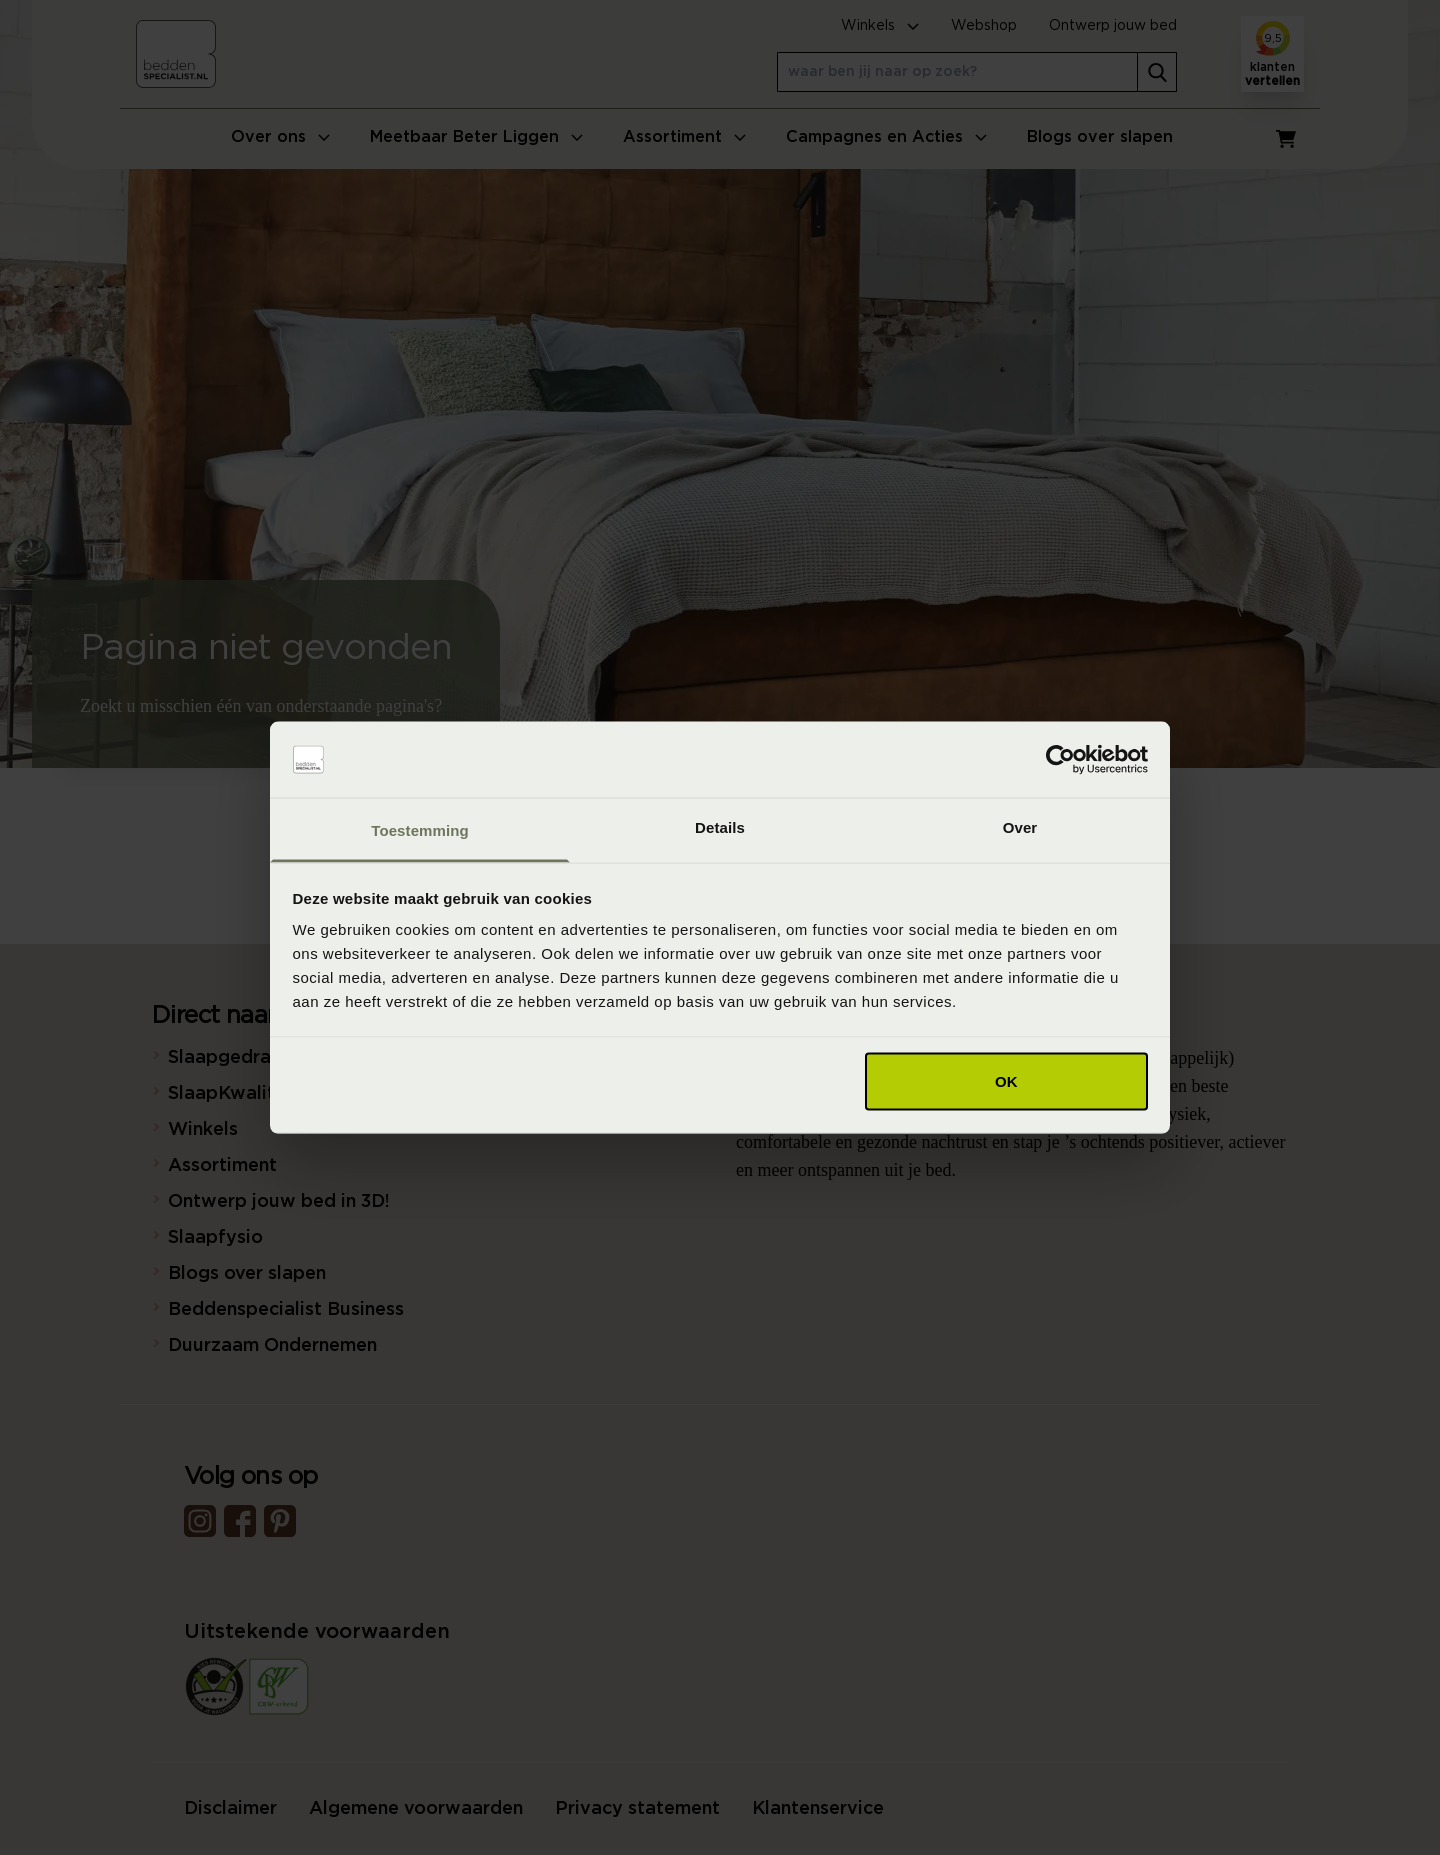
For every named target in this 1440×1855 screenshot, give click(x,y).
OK (1006, 1080)
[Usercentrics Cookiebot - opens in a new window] (1060, 760)
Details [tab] (720, 827)
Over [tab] (1020, 827)
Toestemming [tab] (420, 830)
